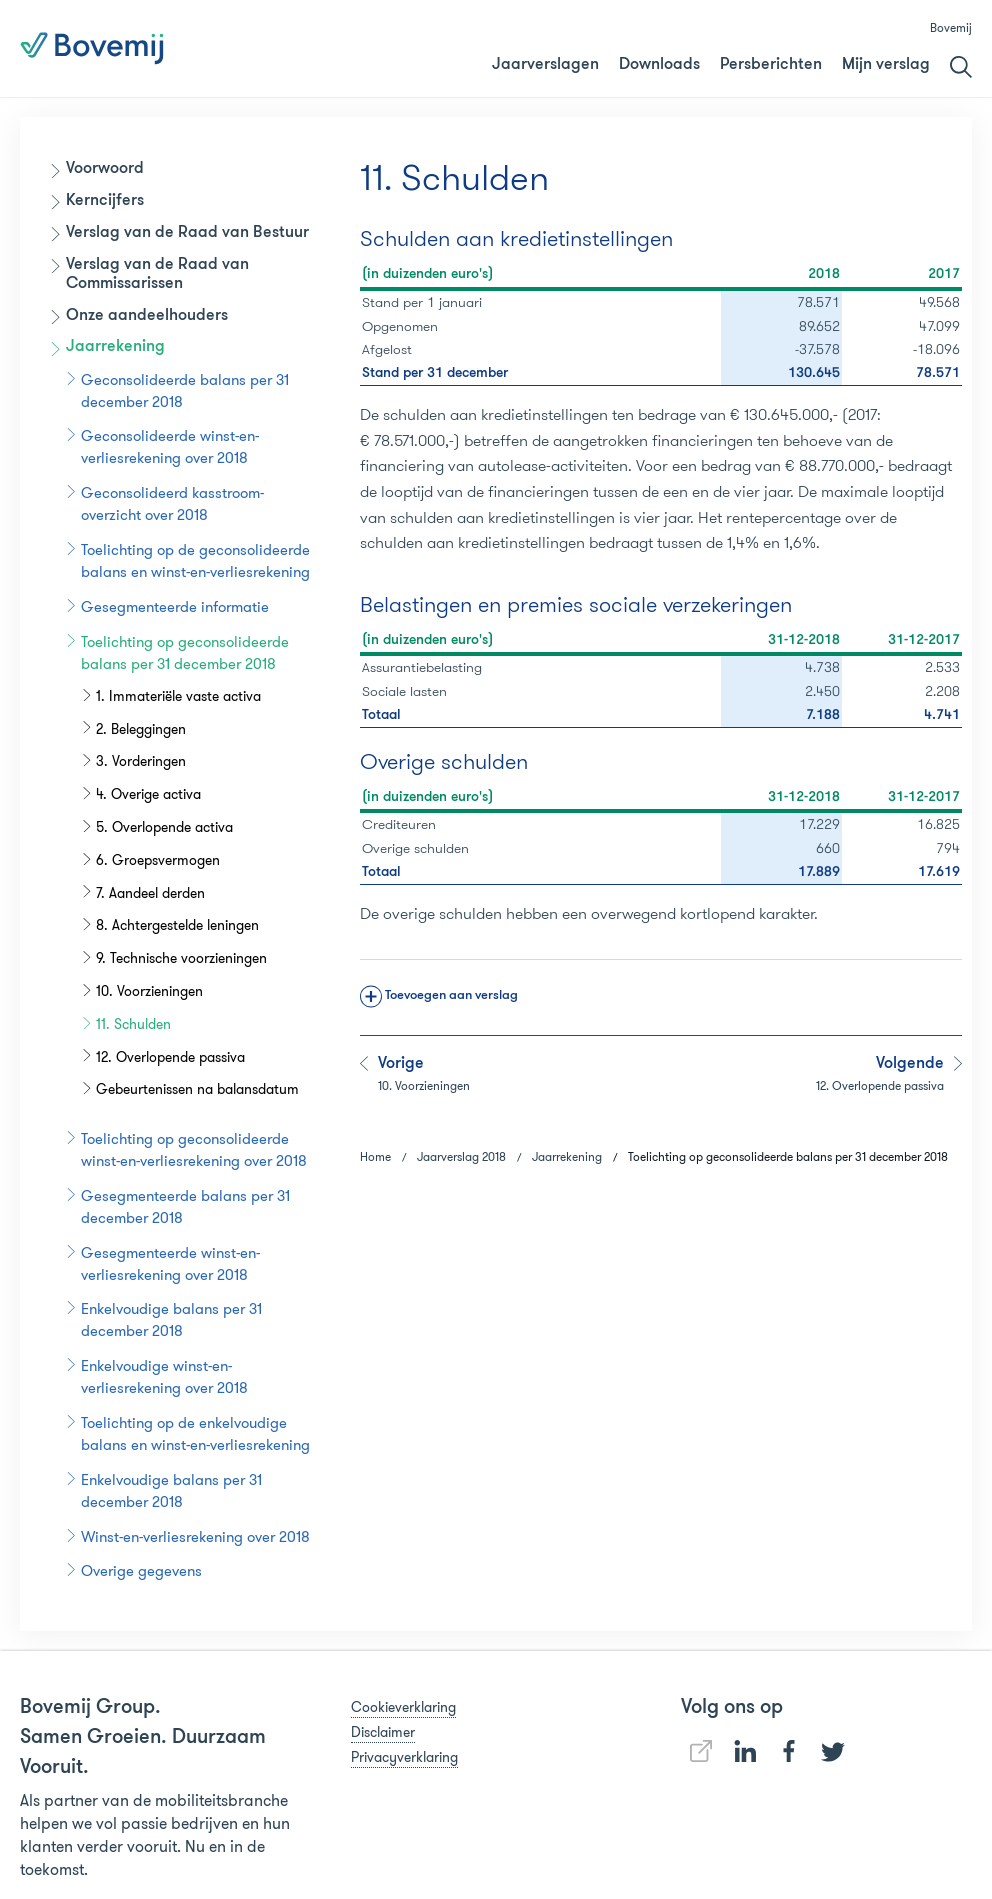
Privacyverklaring (404, 1757)
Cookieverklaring (403, 1707)
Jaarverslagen (545, 65)
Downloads (659, 65)
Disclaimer (383, 1732)
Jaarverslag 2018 (577, 49)
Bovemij (951, 27)
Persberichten (771, 65)
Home (375, 1156)
